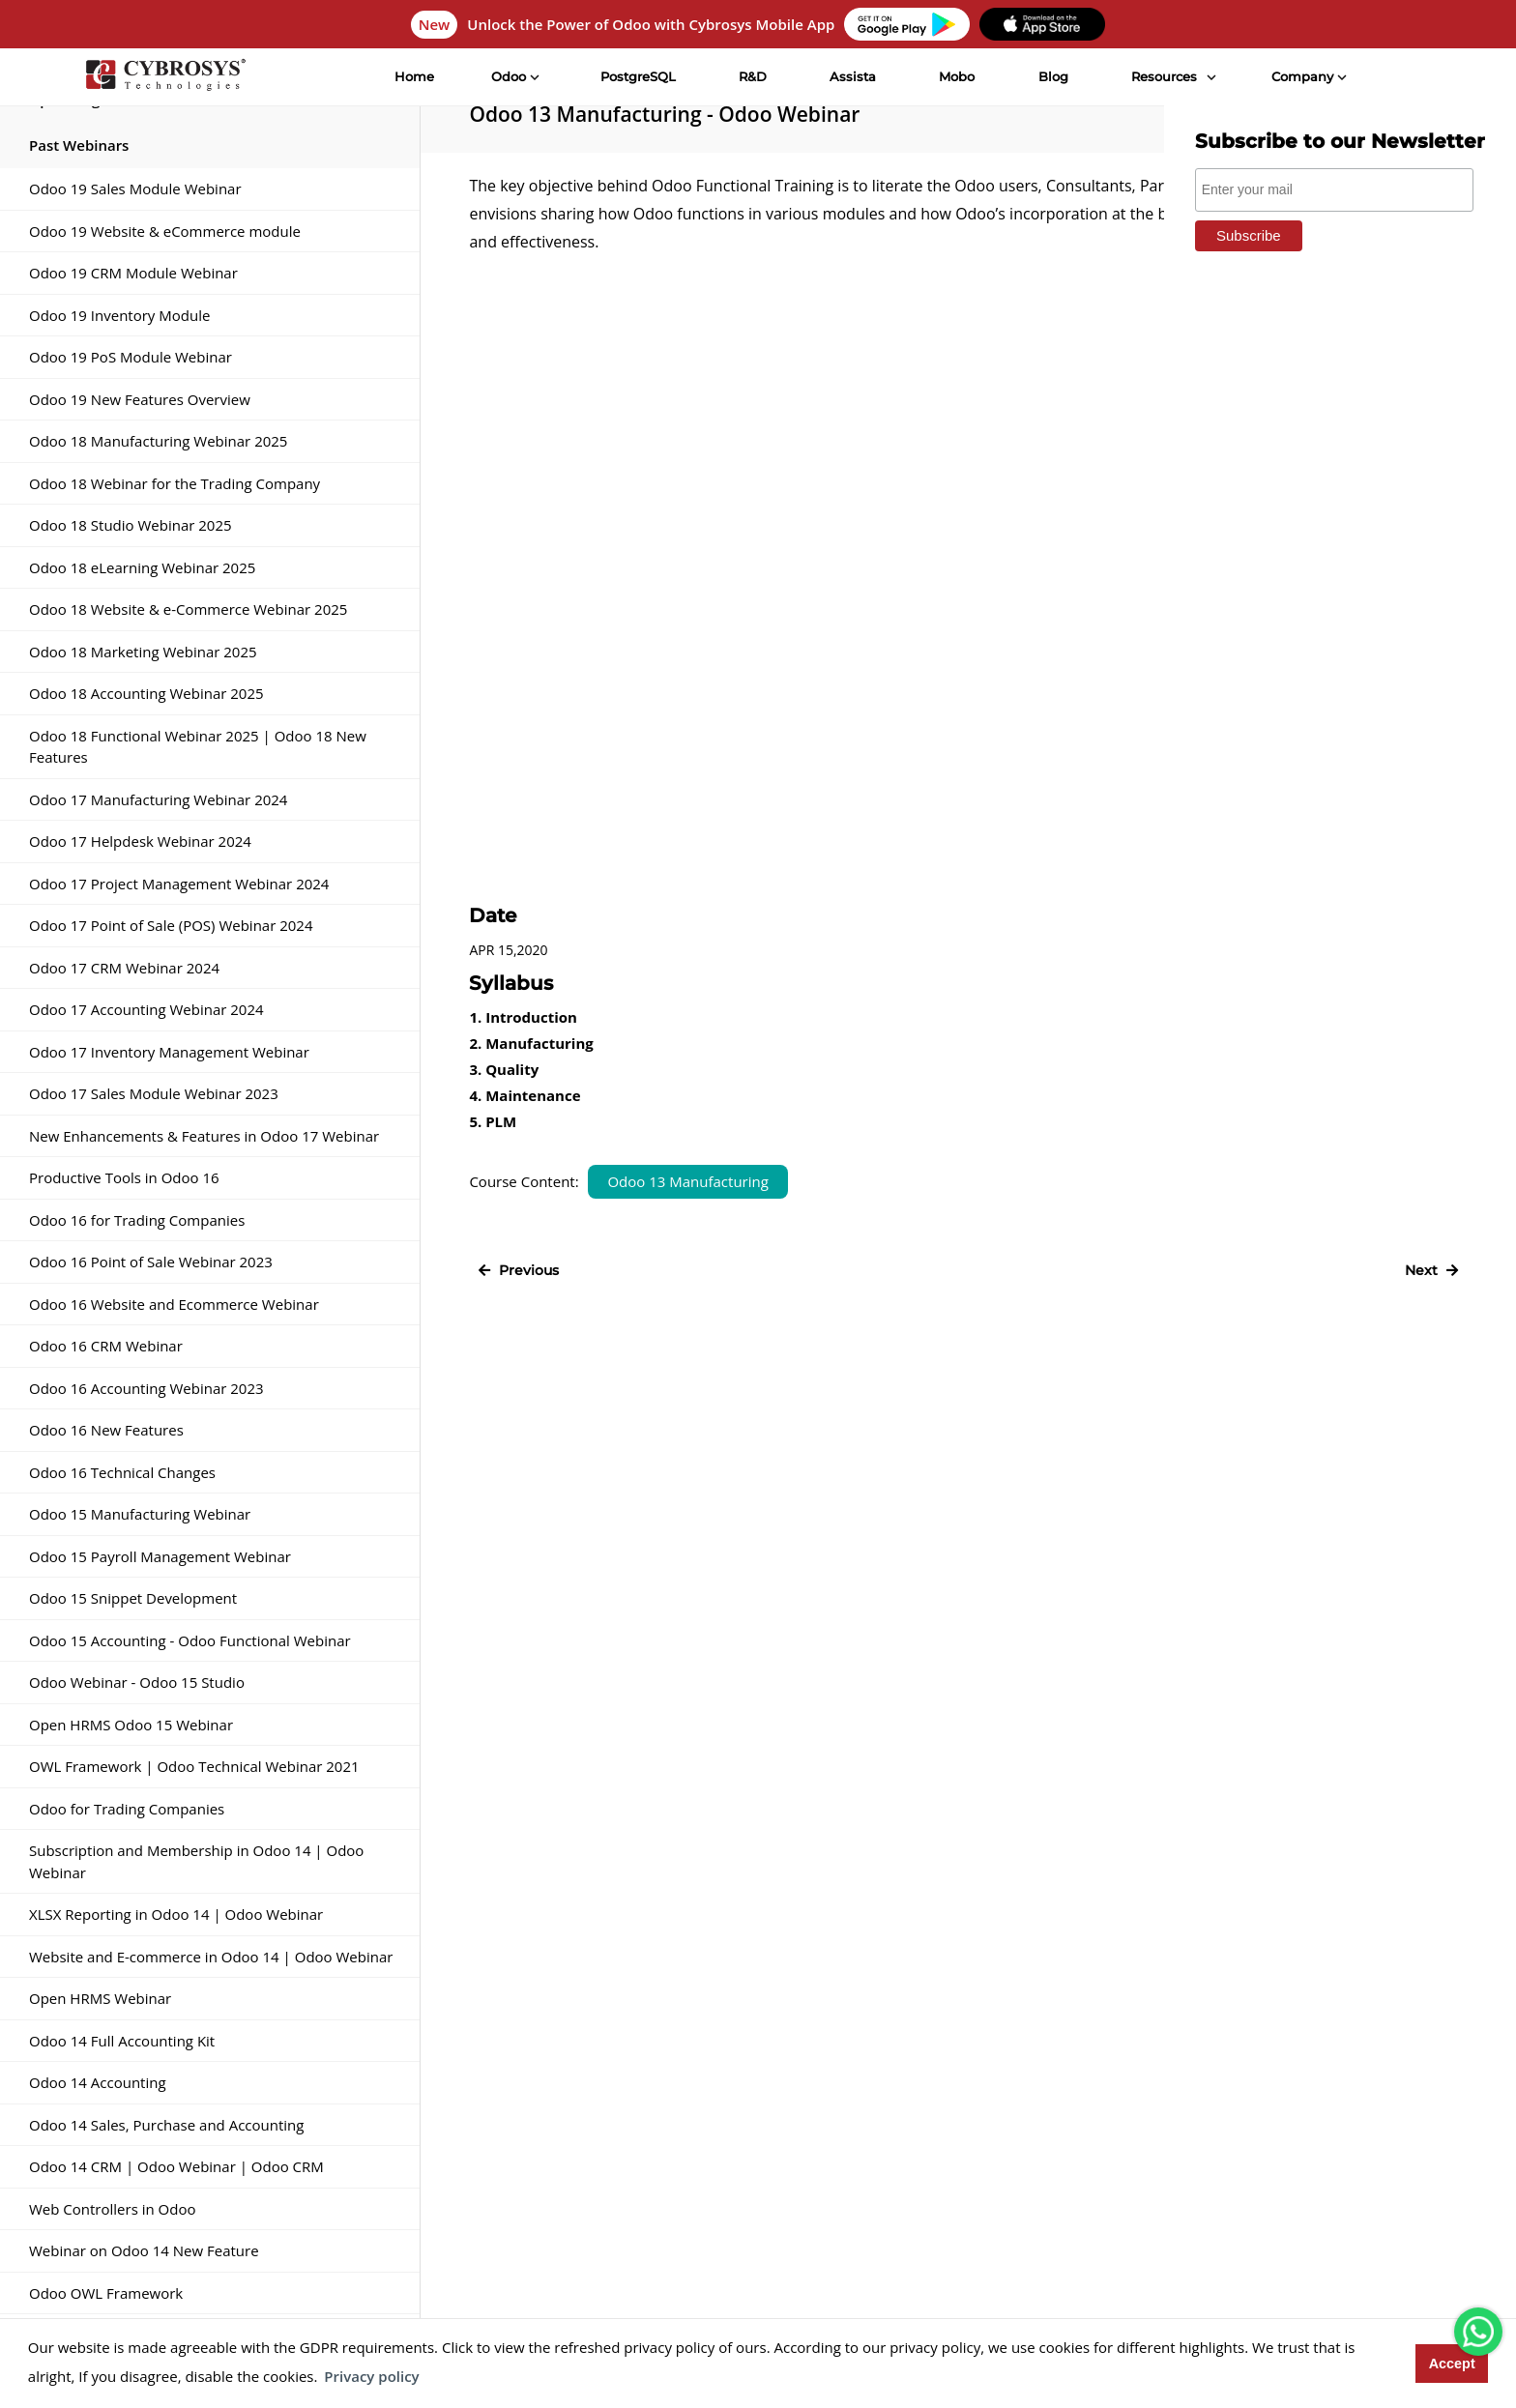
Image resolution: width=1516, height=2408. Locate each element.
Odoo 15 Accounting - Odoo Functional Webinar (190, 1640)
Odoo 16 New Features (106, 1429)
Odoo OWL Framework (106, 2293)
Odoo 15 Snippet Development (133, 1598)
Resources (1164, 76)
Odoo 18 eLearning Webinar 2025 (142, 567)
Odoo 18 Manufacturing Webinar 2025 (158, 440)
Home (414, 76)
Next (1431, 1270)
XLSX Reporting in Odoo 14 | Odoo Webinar (176, 1914)
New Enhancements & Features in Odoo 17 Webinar (204, 1136)
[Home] (165, 77)
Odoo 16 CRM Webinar (106, 1345)
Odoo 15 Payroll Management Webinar (160, 1556)
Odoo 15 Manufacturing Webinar (139, 1513)
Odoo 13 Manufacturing (687, 1181)
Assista (853, 76)
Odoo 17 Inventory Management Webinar (169, 1051)
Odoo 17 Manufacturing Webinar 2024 (158, 799)
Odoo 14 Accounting (97, 2082)
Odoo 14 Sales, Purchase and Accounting (166, 2124)
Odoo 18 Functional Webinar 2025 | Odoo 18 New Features (197, 747)
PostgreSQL (638, 76)
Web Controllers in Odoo (112, 2209)
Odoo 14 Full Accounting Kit (122, 2040)
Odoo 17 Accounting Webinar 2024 (146, 1009)
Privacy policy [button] (371, 2376)
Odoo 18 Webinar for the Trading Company (174, 483)
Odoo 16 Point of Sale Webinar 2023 (151, 1261)
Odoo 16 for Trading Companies (137, 1220)
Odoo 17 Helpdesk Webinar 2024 (140, 841)
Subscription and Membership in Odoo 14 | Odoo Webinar (196, 1861)
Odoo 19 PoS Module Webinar (130, 356)
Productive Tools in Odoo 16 (124, 1177)
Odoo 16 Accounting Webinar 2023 (146, 1388)
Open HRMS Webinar (100, 1998)
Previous (519, 1270)
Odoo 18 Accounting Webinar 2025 (146, 693)
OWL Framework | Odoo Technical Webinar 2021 (194, 1766)
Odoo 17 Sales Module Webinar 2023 (153, 1093)
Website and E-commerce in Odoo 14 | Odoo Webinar (211, 1956)
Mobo (957, 76)
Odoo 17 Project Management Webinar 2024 (179, 883)
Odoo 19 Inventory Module (119, 315)
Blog (1053, 76)
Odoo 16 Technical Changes (122, 1472)
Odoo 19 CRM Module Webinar (133, 272)
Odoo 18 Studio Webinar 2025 (130, 525)
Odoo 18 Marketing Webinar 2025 (143, 651)
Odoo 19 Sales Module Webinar (135, 188)
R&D (753, 76)
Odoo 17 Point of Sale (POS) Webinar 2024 (171, 925)
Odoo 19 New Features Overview (139, 399)
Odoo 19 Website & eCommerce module (165, 231)
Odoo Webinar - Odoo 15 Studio (137, 1682)
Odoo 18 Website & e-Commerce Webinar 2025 (188, 609)
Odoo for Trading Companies (126, 1808)
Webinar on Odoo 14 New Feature (144, 2250)
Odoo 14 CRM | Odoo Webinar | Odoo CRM (176, 2166)
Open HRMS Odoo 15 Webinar (131, 1724)
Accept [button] (1452, 2363)
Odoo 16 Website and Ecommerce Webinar (174, 1304)
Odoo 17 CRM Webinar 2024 (124, 967)
